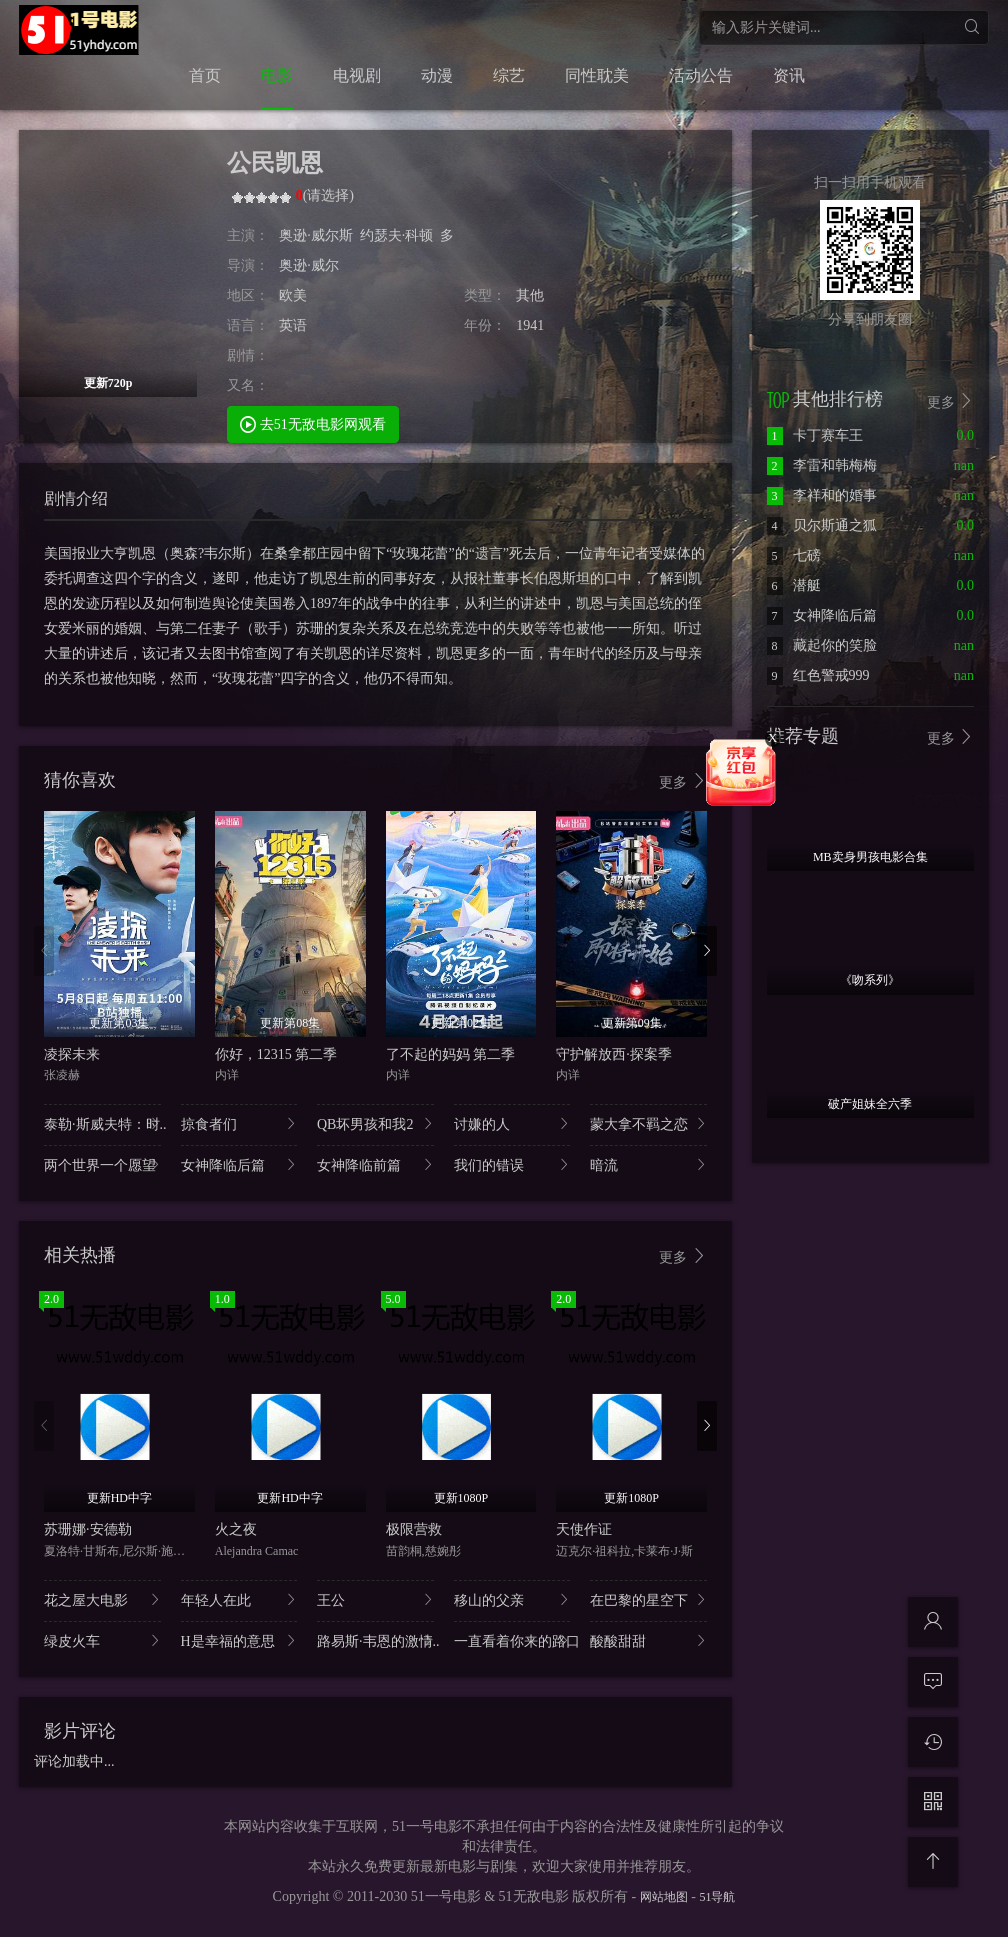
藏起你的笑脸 (822, 645)
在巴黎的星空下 (648, 1599)
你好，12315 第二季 (276, 1054)
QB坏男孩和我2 (375, 1123)
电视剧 (357, 75)
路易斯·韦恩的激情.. (375, 1640)
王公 (375, 1599)
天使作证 (584, 1529)
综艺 (509, 75)
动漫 (437, 75)
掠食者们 (239, 1123)
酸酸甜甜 (648, 1640)
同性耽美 (597, 75)
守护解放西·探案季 (614, 1054)
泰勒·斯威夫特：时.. (102, 1123)
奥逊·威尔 (309, 265)
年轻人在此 (239, 1599)
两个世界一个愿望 (102, 1164)
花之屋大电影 (102, 1599)
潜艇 (794, 585)
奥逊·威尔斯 (316, 235)
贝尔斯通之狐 (822, 525)
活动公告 (701, 75)
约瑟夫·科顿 (397, 235)
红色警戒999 (818, 675)
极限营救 (414, 1529)
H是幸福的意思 (239, 1640)
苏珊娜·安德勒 (88, 1529)
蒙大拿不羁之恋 (648, 1123)
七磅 (794, 555)
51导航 (717, 1897)
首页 (205, 75)
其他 (530, 295)
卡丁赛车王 (815, 435)
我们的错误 (512, 1164)
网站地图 (664, 1897)
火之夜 (236, 1529)
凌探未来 (72, 1054)
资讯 (789, 75)
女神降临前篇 (375, 1164)
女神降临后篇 (239, 1164)
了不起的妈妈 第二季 (451, 1054)
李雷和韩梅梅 (822, 465)
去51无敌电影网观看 (313, 423)
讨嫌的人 (512, 1123)
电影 (277, 75)
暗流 (648, 1164)
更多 (683, 781)
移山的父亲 (512, 1599)
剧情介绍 (76, 498)
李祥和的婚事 (822, 495)
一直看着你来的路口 (512, 1640)
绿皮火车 (102, 1640)
